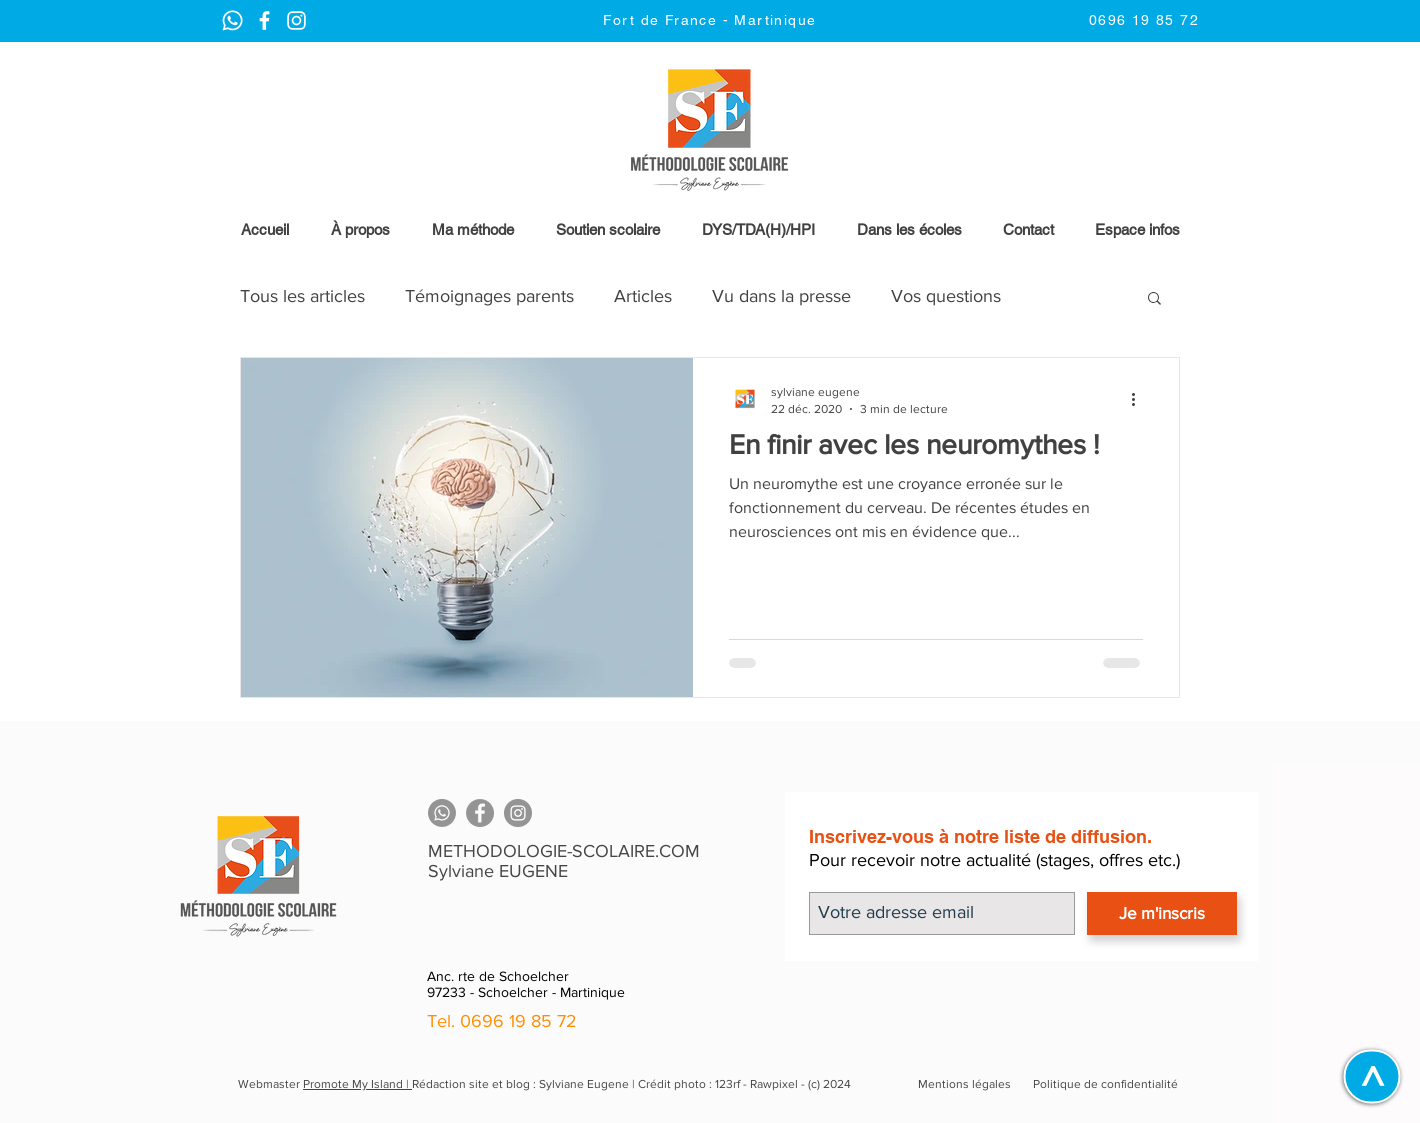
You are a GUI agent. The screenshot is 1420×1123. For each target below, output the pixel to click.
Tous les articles (302, 296)
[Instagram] (518, 813)
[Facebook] (480, 813)
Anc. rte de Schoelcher (498, 976)
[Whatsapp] (442, 813)
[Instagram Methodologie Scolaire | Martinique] (264, 20)
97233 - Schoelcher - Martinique (526, 992)
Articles (643, 296)
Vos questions (946, 296)
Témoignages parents (489, 296)
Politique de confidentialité (1105, 1084)
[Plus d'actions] (1140, 399)
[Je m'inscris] (1162, 913)
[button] (1137, 229)
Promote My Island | (357, 1084)
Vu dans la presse (781, 296)
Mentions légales (964, 1084)
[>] (1371, 1076)
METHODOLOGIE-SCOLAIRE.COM (564, 851)
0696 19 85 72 (518, 1021)
